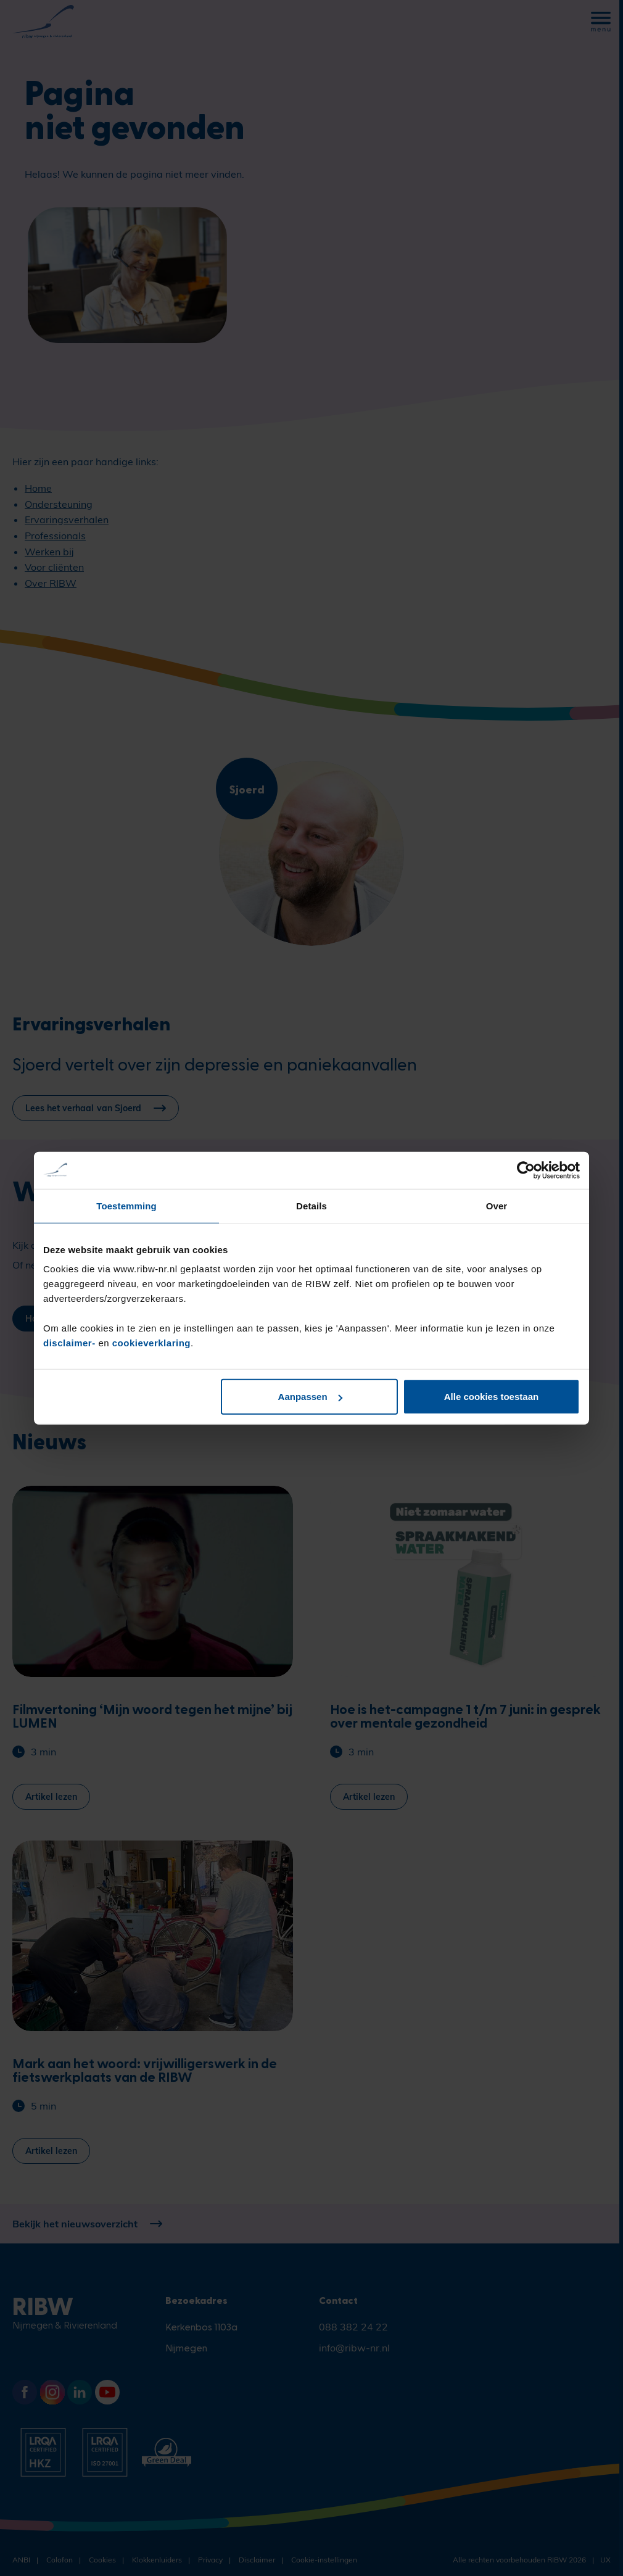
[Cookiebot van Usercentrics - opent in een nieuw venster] (526, 1170)
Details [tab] (311, 1205)
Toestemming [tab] (126, 1205)
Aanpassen (310, 1396)
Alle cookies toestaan (491, 1396)
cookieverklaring (151, 1343)
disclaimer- (70, 1343)
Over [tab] (497, 1205)
